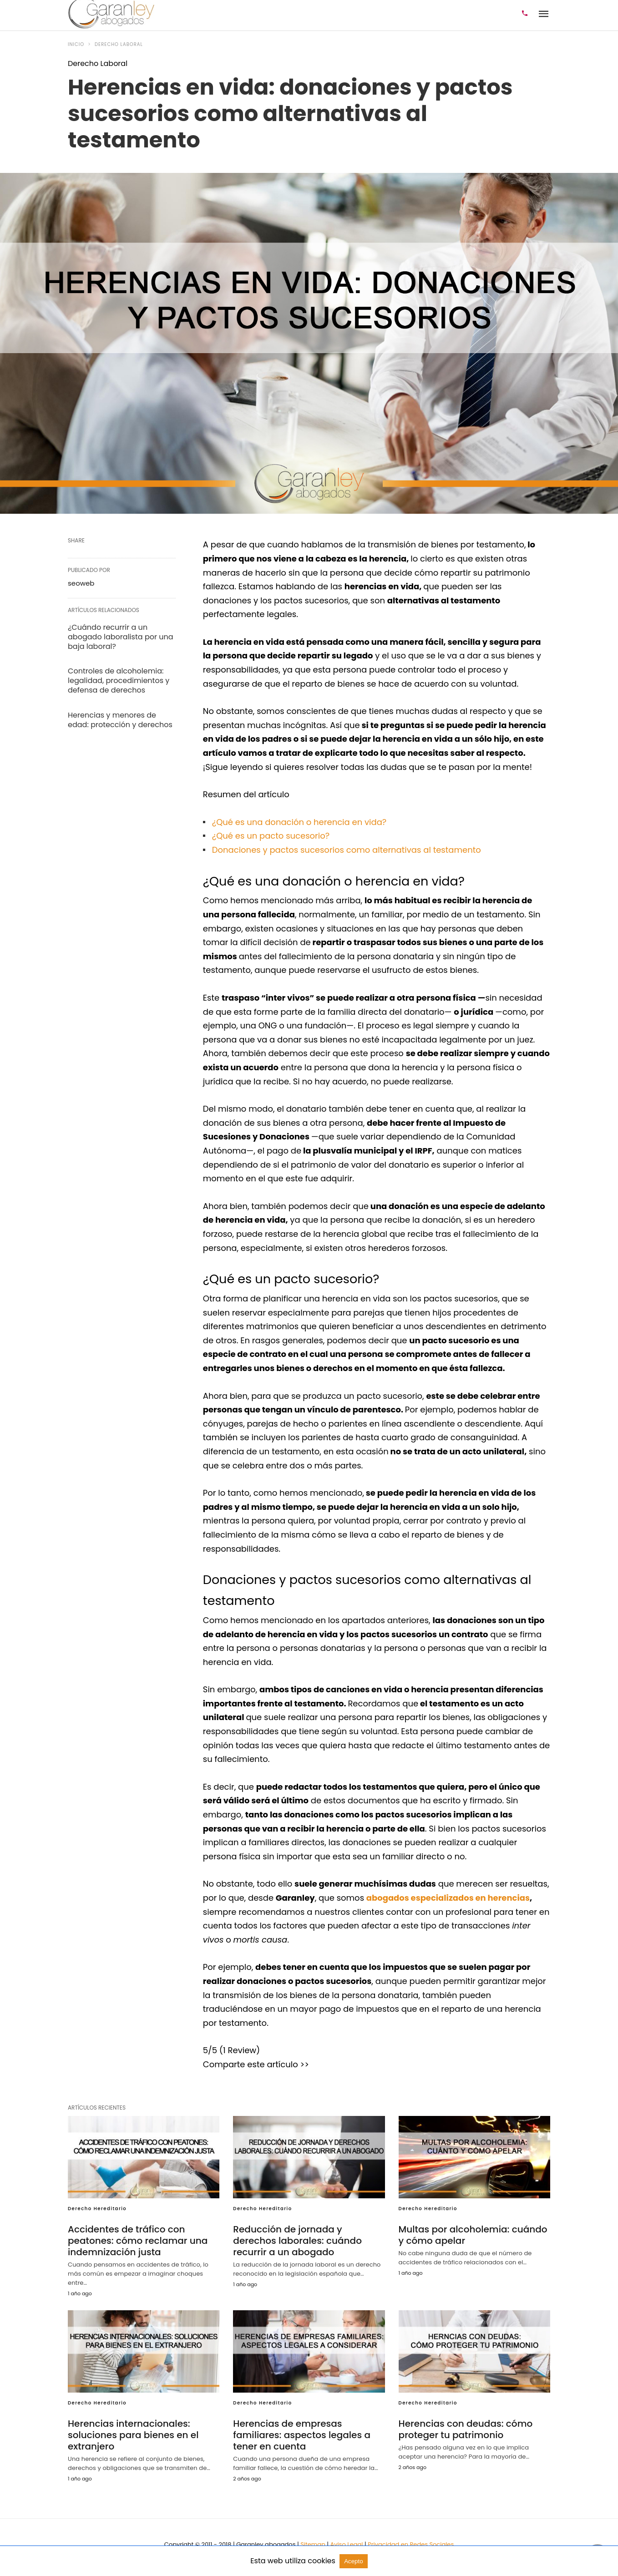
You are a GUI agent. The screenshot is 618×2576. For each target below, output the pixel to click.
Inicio (76, 44)
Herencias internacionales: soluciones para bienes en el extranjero (133, 2435)
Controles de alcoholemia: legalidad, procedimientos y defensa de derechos (118, 680)
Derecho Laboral (119, 44)
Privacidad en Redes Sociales (411, 2544)
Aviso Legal (347, 2544)
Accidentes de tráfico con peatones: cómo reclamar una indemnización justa (138, 2240)
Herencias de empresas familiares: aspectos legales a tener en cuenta (301, 2435)
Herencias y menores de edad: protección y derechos (120, 720)
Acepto (353, 2561)
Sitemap (312, 2544)
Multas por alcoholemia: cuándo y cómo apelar (473, 2235)
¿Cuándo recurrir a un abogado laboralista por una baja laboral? (120, 637)
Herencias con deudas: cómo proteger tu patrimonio (465, 2429)
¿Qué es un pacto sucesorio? (270, 835)
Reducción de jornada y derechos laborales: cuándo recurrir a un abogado (297, 2240)
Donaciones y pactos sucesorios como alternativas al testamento (346, 849)
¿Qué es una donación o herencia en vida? (299, 822)
